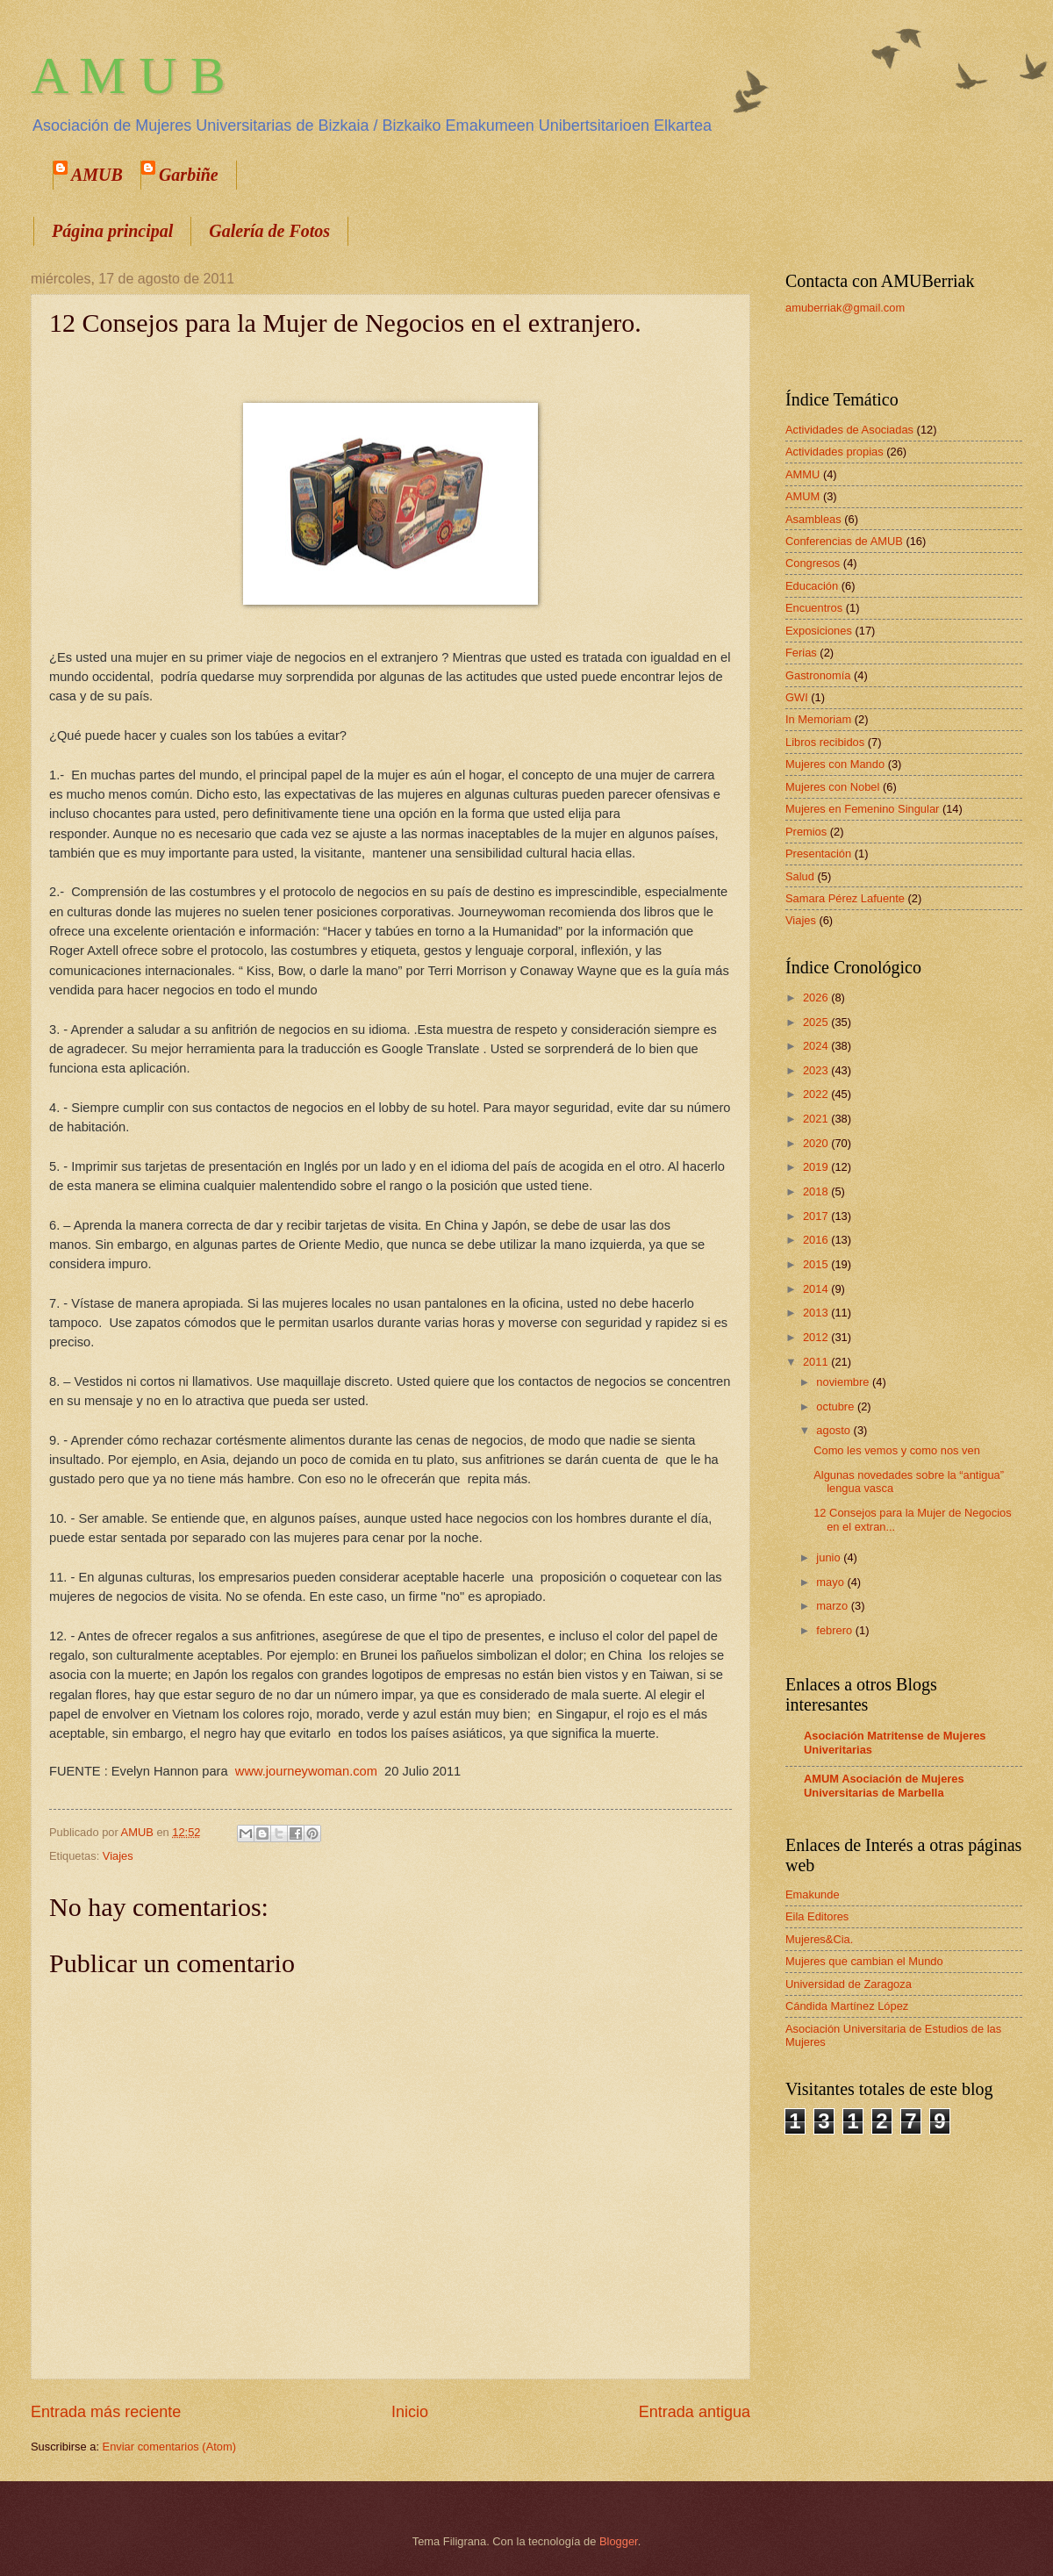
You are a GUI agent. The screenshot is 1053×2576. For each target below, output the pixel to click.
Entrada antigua (694, 2412)
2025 (817, 1022)
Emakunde (812, 1894)
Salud (799, 876)
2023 (817, 1070)
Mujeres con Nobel (832, 786)
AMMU (802, 474)
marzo (833, 1605)
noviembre (844, 1381)
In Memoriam (818, 719)
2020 (817, 1143)
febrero (835, 1630)
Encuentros (813, 607)
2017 (817, 1216)
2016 (817, 1239)
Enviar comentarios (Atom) (169, 2446)
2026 (817, 997)
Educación (811, 585)
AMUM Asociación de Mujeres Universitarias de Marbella (884, 1785)
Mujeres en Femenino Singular (862, 808)
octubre (836, 1406)
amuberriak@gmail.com (845, 307)
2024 (817, 1045)
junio (829, 1557)
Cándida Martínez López (846, 2006)
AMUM (802, 496)
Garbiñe (188, 174)
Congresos (812, 563)
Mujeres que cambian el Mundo (864, 1961)
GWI (796, 697)
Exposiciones (818, 630)
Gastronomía (817, 675)
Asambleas (813, 519)
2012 (817, 1337)
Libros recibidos (824, 742)
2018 (817, 1191)
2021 (817, 1118)
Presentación (818, 853)
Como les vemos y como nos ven (896, 1450)
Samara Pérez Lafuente (845, 898)
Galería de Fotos (269, 230)
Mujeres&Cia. (819, 1939)
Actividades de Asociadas (849, 429)
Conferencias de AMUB (844, 541)
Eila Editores (817, 1916)
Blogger (618, 2541)
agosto (834, 1430)
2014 (817, 1288)
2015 (817, 1264)
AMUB (97, 174)
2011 (817, 1361)
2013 (817, 1312)
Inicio (409, 2412)
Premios (806, 831)
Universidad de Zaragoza (848, 1984)
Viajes (118, 1855)
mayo (831, 1582)
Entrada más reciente (106, 2412)
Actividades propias (834, 451)
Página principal (112, 230)
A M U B (128, 75)
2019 (817, 1166)
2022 (817, 1094)
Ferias (801, 652)
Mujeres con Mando (835, 764)
